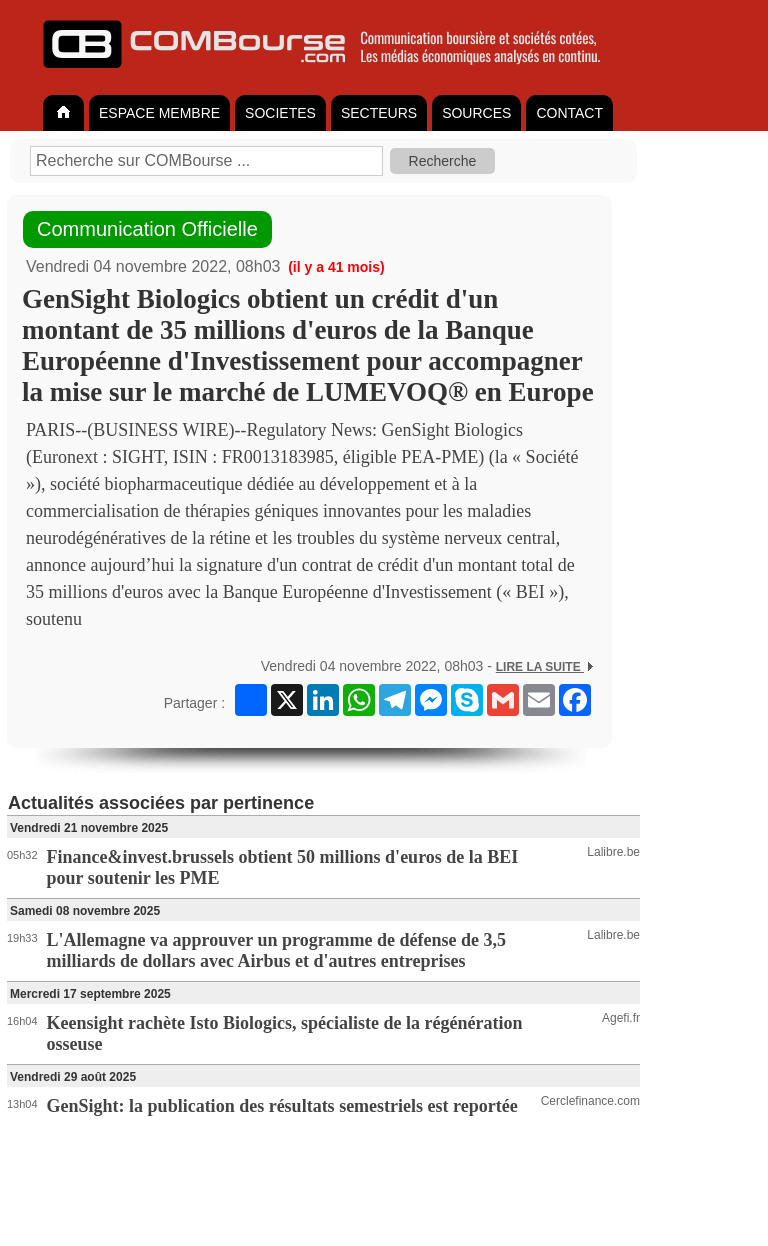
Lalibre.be (613, 852)
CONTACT (569, 113)
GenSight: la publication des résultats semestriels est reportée (282, 1106)
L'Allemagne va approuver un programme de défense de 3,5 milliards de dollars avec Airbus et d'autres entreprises (277, 950)
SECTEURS (379, 113)
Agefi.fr (621, 1018)
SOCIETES (280, 113)
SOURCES (476, 113)
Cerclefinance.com (590, 1101)
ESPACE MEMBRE (159, 113)
